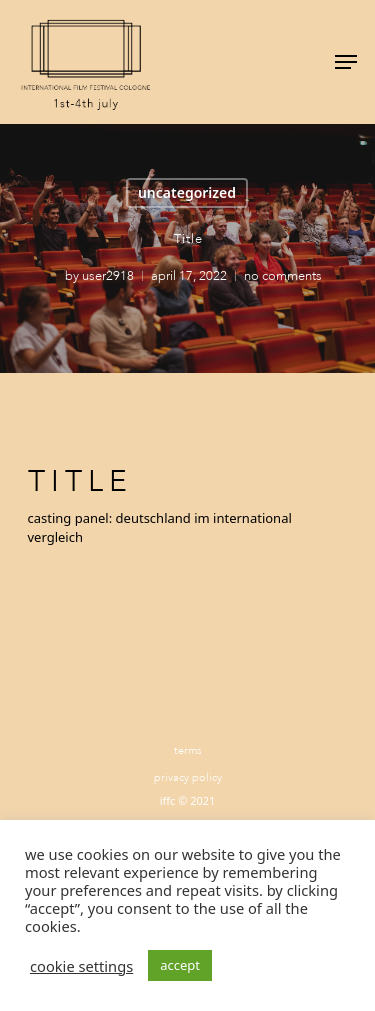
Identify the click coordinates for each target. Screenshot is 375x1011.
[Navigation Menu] (346, 62)
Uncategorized (187, 192)
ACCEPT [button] (180, 965)
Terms (188, 750)
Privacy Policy (188, 777)
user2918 (107, 276)
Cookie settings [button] (81, 966)
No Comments (282, 276)
